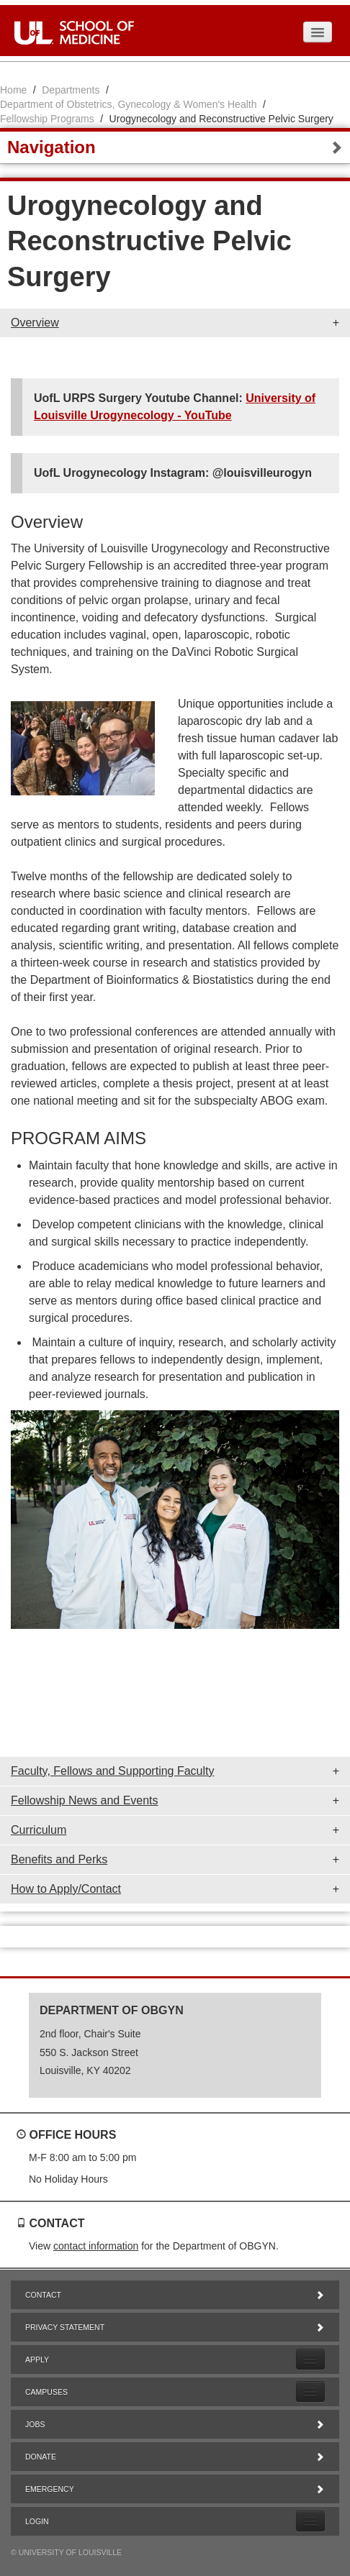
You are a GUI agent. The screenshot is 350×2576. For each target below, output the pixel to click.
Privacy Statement (175, 2327)
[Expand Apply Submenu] (310, 2359)
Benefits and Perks (59, 1859)
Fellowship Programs (47, 118)
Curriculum (38, 1830)
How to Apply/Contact (66, 1889)
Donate (175, 2457)
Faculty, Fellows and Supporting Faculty (113, 1771)
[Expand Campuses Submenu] (310, 2391)
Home (13, 90)
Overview (35, 322)
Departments (70, 90)
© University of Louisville (66, 2552)
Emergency (175, 2489)
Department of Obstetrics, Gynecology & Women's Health (128, 104)
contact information (95, 2246)
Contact (175, 2295)
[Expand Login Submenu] (310, 2521)
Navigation (175, 147)
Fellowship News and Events (84, 1800)
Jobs (175, 2424)
